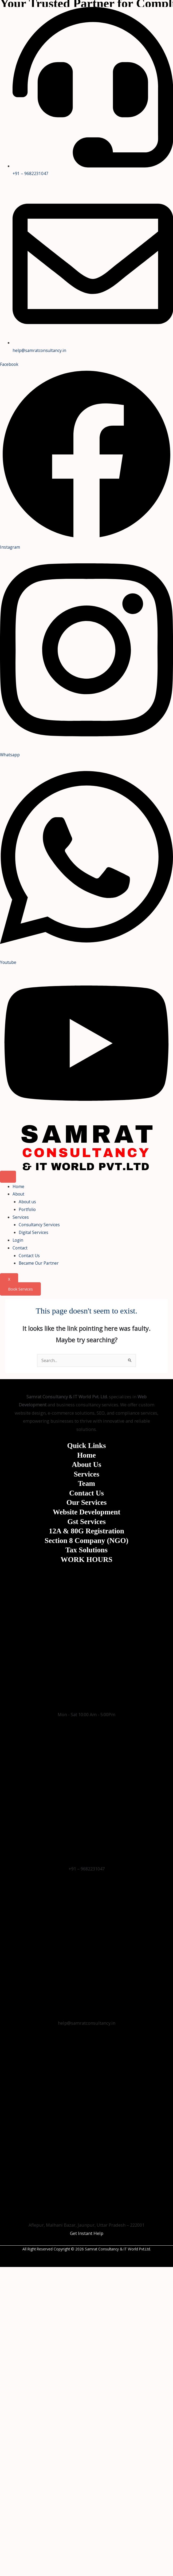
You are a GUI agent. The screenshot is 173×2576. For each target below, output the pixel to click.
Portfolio (27, 1209)
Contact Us (29, 1256)
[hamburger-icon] (8, 1177)
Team (86, 1483)
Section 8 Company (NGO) (86, 1541)
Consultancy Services (39, 1225)
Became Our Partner (39, 1263)
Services (21, 1217)
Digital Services (33, 1232)
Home (18, 1186)
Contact (20, 1248)
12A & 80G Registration (86, 1531)
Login (18, 1240)
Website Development (86, 1512)
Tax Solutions (86, 1550)
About (18, 1194)
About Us (86, 1465)
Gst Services (86, 1522)
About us (27, 1202)
